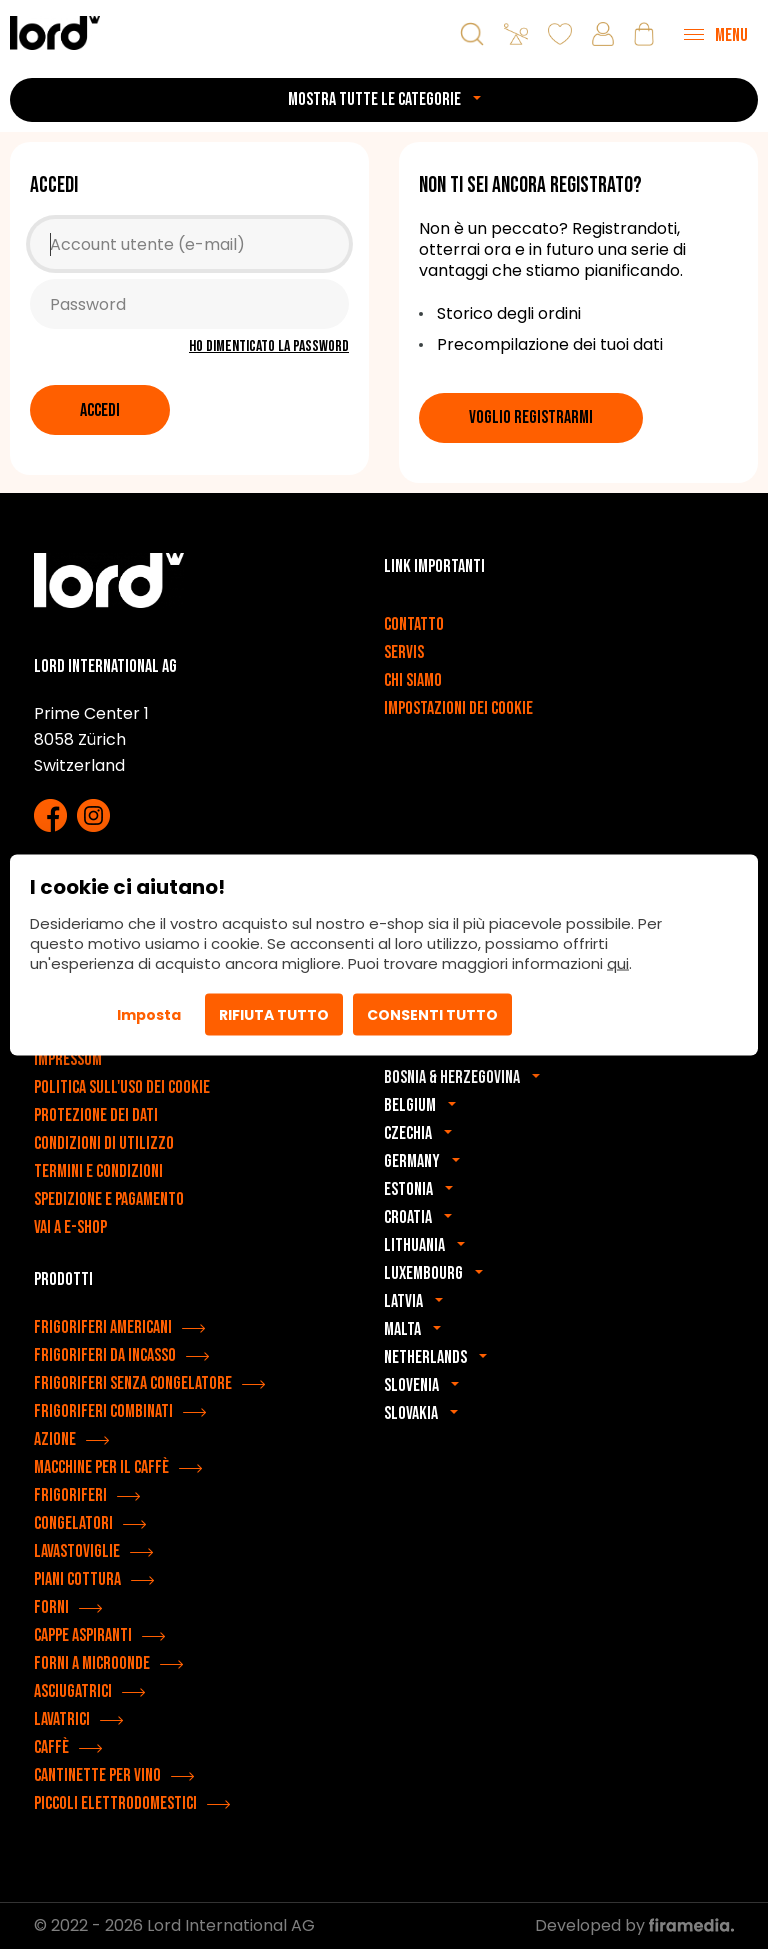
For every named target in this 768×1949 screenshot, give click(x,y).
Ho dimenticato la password (269, 346)
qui (618, 962)
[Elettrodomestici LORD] (55, 32)
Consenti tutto (432, 1014)
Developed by (634, 1925)
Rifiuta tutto (274, 1014)
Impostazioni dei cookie (458, 708)
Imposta (149, 1014)
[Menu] (716, 34)
